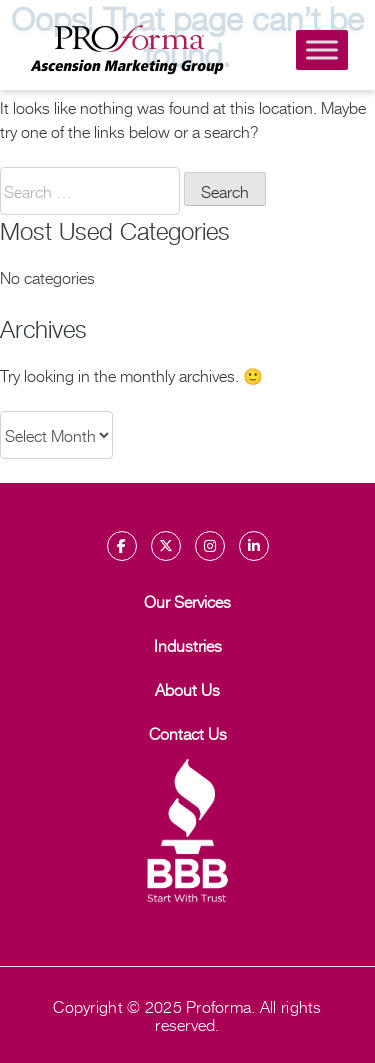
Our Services (187, 601)
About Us (187, 689)
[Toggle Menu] (322, 49)
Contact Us (188, 733)
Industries (188, 645)
